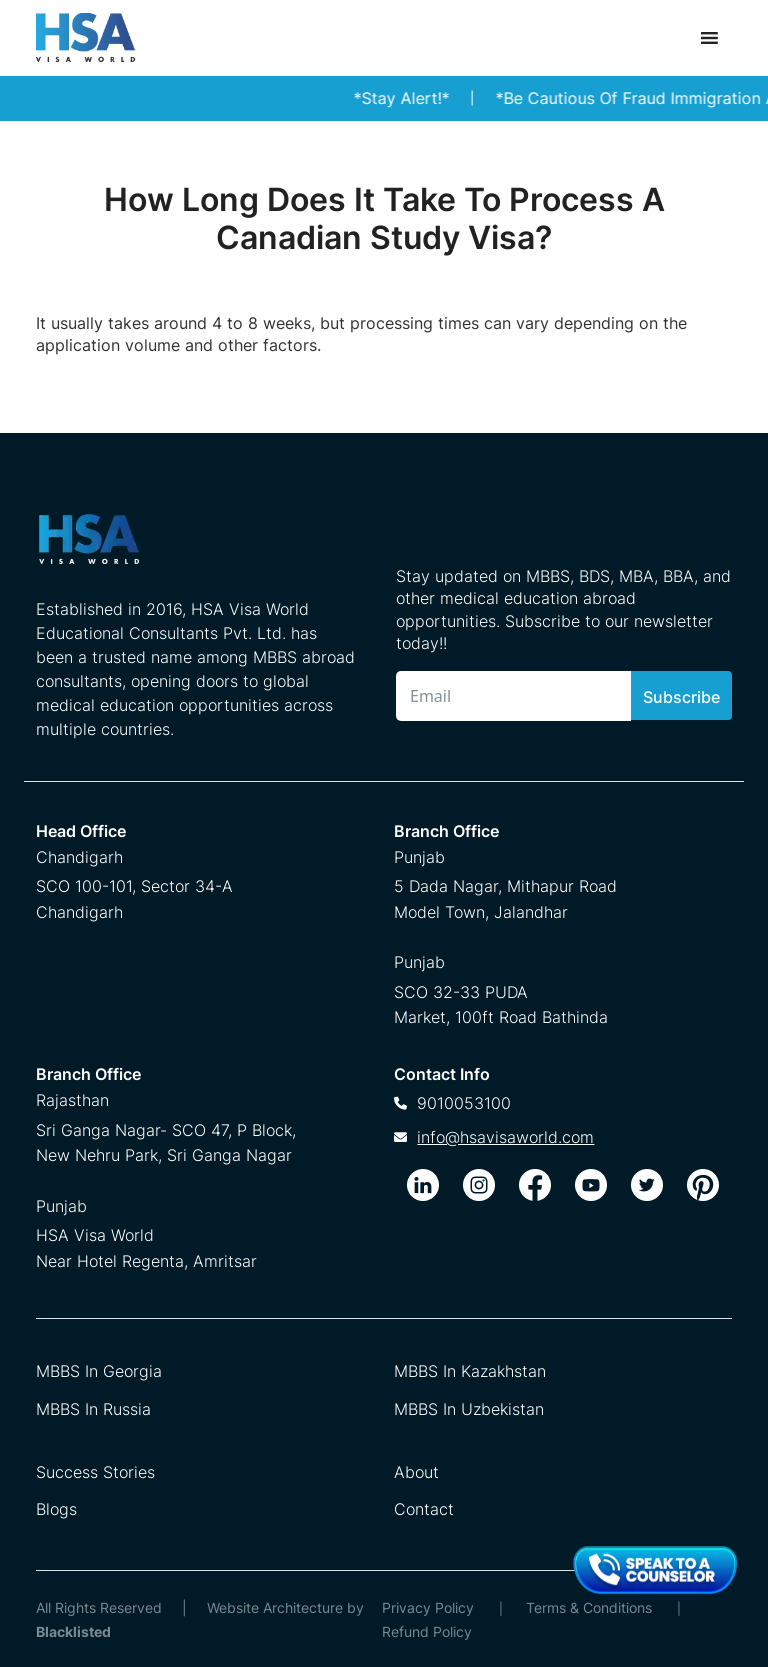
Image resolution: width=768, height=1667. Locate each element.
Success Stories (95, 1472)
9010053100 (464, 1103)
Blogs (56, 1509)
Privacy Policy (428, 1607)
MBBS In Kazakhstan (470, 1371)
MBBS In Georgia (99, 1371)
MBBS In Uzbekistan (469, 1409)
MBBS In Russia (93, 1409)
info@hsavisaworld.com (505, 1137)
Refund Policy (427, 1631)
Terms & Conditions (589, 1607)
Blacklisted (73, 1631)
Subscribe (681, 697)
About (416, 1472)
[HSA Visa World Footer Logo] (196, 547)
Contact (424, 1509)
